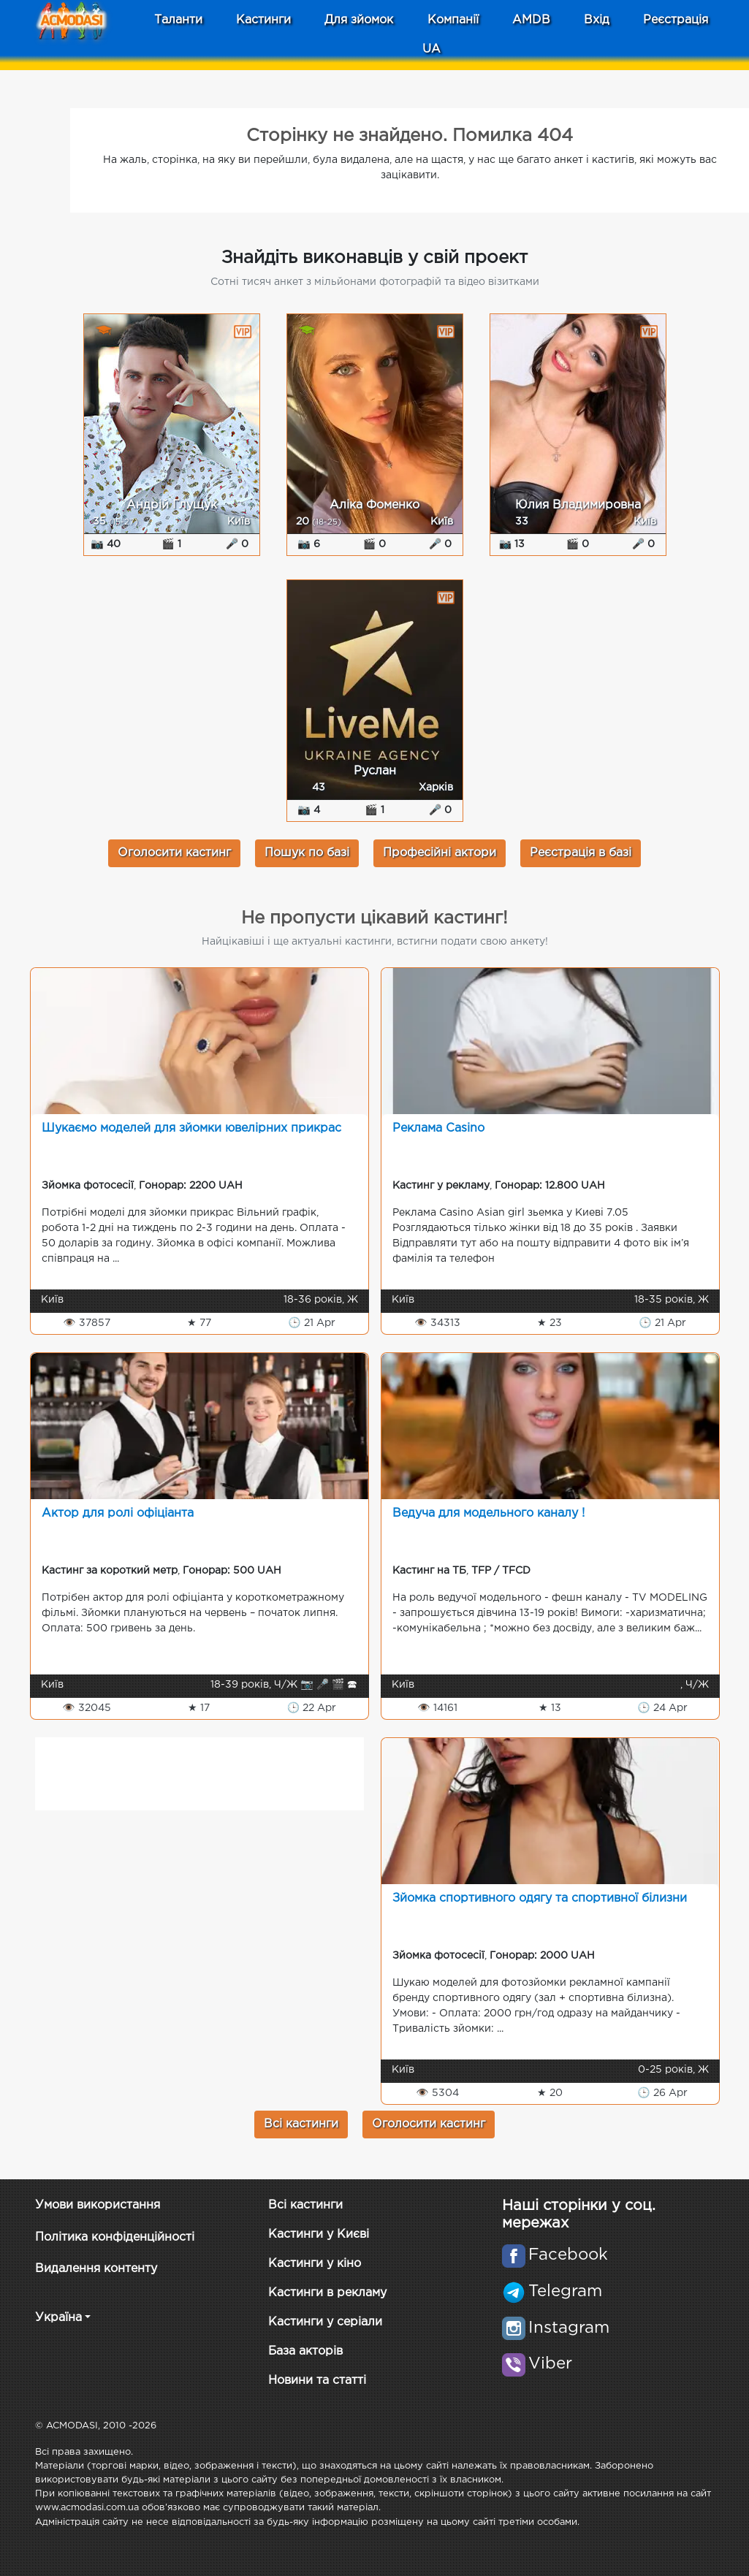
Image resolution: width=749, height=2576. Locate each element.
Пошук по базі (307, 852)
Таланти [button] (178, 20)
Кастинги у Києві (318, 2234)
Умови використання (97, 2205)
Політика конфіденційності (114, 2237)
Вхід (596, 20)
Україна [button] (58, 2317)
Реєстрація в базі (580, 852)
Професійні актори (439, 852)
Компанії (453, 20)
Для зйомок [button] (358, 20)
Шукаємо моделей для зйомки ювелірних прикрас (191, 1128)
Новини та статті (317, 2380)
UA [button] (431, 49)
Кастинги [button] (263, 20)
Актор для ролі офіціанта (118, 1513)
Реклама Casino (438, 1128)
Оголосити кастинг (174, 852)
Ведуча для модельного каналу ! (488, 1513)
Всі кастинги (301, 2124)
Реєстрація (675, 20)
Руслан (375, 771)
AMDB (531, 20)
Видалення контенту (96, 2268)
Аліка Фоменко (374, 505)
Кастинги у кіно (314, 2263)
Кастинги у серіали (325, 2322)
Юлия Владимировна (578, 505)
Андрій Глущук (171, 505)
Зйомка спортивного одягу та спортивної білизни (539, 1898)
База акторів (305, 2351)
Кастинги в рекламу (327, 2292)
